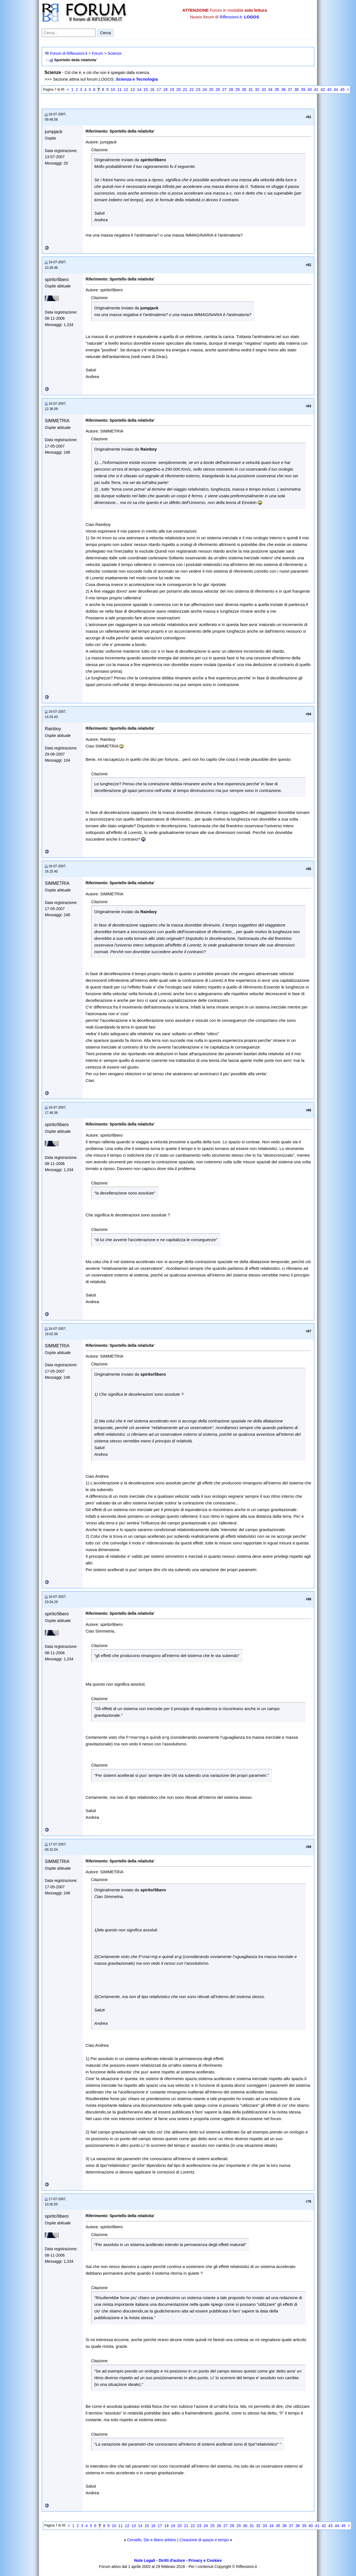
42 (323, 89)
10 (113, 89)
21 (185, 89)
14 (139, 89)
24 (204, 89)
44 (336, 89)
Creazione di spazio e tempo (204, 2540)
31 (250, 89)
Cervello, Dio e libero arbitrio (151, 2540)
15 (146, 89)
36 (283, 89)
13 (132, 89)
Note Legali (144, 2560)
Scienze (115, 53)
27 (224, 89)
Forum (97, 53)
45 (342, 89)
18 (165, 89)
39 (303, 89)
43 (329, 89)
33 (263, 89)
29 (237, 89)
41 (316, 89)
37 (290, 89)
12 (126, 89)
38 (296, 89)
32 (257, 89)
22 (191, 89)
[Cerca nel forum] (69, 33)
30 (244, 89)
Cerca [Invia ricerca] (105, 33)
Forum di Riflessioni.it (68, 53)
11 (119, 89)
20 (178, 89)
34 (270, 89)
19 (172, 89)
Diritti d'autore (172, 2560)
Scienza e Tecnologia (137, 79)
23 (198, 89)
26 (218, 89)
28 (231, 89)
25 (211, 89)
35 (277, 89)
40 (309, 89)
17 (159, 89)
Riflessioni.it (230, 16)
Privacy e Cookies (205, 2560)
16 (152, 89)
